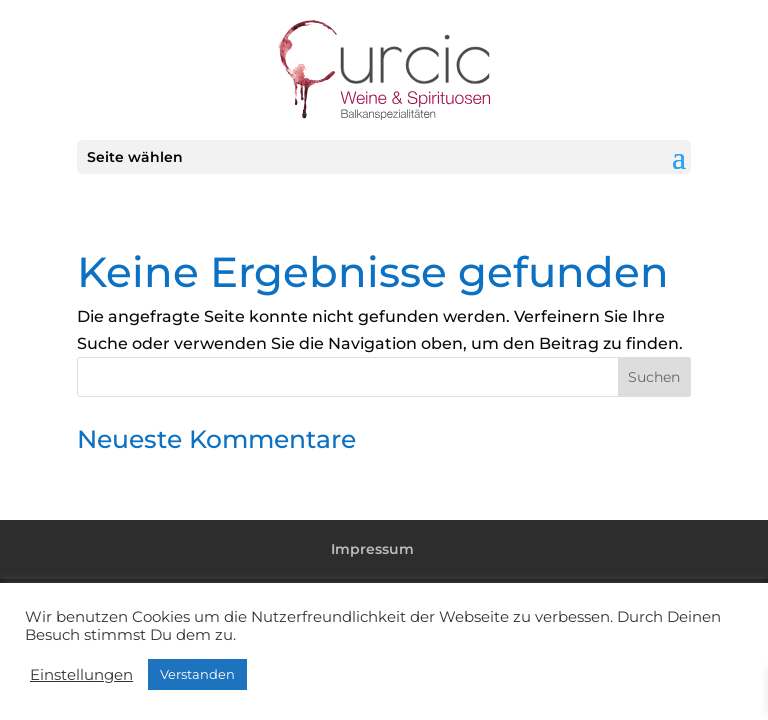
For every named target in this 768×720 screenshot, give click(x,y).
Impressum (372, 549)
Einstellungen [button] (81, 675)
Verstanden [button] (197, 674)
